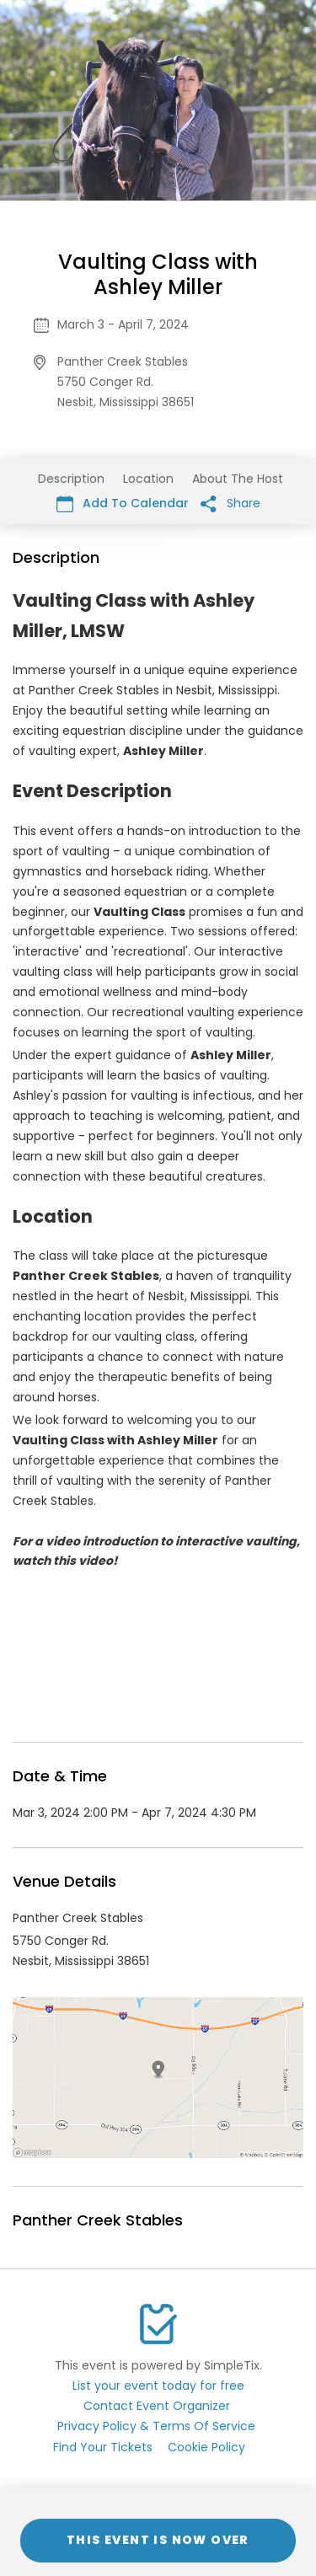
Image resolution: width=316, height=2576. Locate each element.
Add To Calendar (122, 503)
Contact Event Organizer (156, 2405)
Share (230, 503)
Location (148, 478)
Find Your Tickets (103, 2447)
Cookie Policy (206, 2447)
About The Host (237, 478)
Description (71, 478)
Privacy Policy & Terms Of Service (156, 2426)
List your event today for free (158, 2385)
